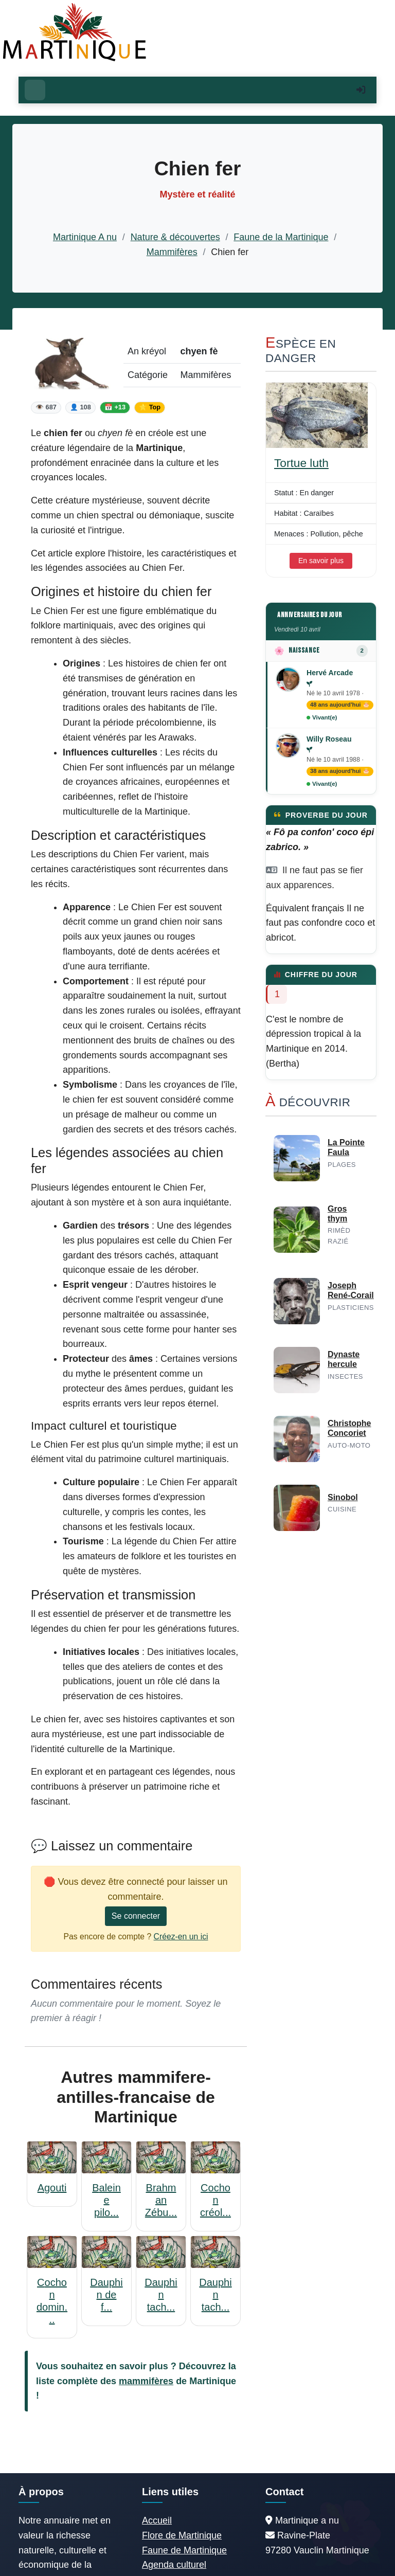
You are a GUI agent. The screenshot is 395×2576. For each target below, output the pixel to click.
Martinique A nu (85, 237)
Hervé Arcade (330, 673)
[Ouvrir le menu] (35, 90)
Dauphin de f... (106, 2295)
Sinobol (343, 1497)
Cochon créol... (215, 2200)
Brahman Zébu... (161, 2200)
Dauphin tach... (161, 2295)
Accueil (157, 2520)
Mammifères (172, 252)
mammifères (146, 2381)
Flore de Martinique (182, 2535)
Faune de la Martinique (281, 237)
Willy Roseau (329, 739)
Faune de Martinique (184, 2550)
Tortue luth (301, 463)
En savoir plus (321, 560)
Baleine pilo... (106, 2200)
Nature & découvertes (175, 237)
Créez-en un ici (181, 1936)
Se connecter (136, 1916)
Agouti (52, 2187)
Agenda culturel (174, 2565)
